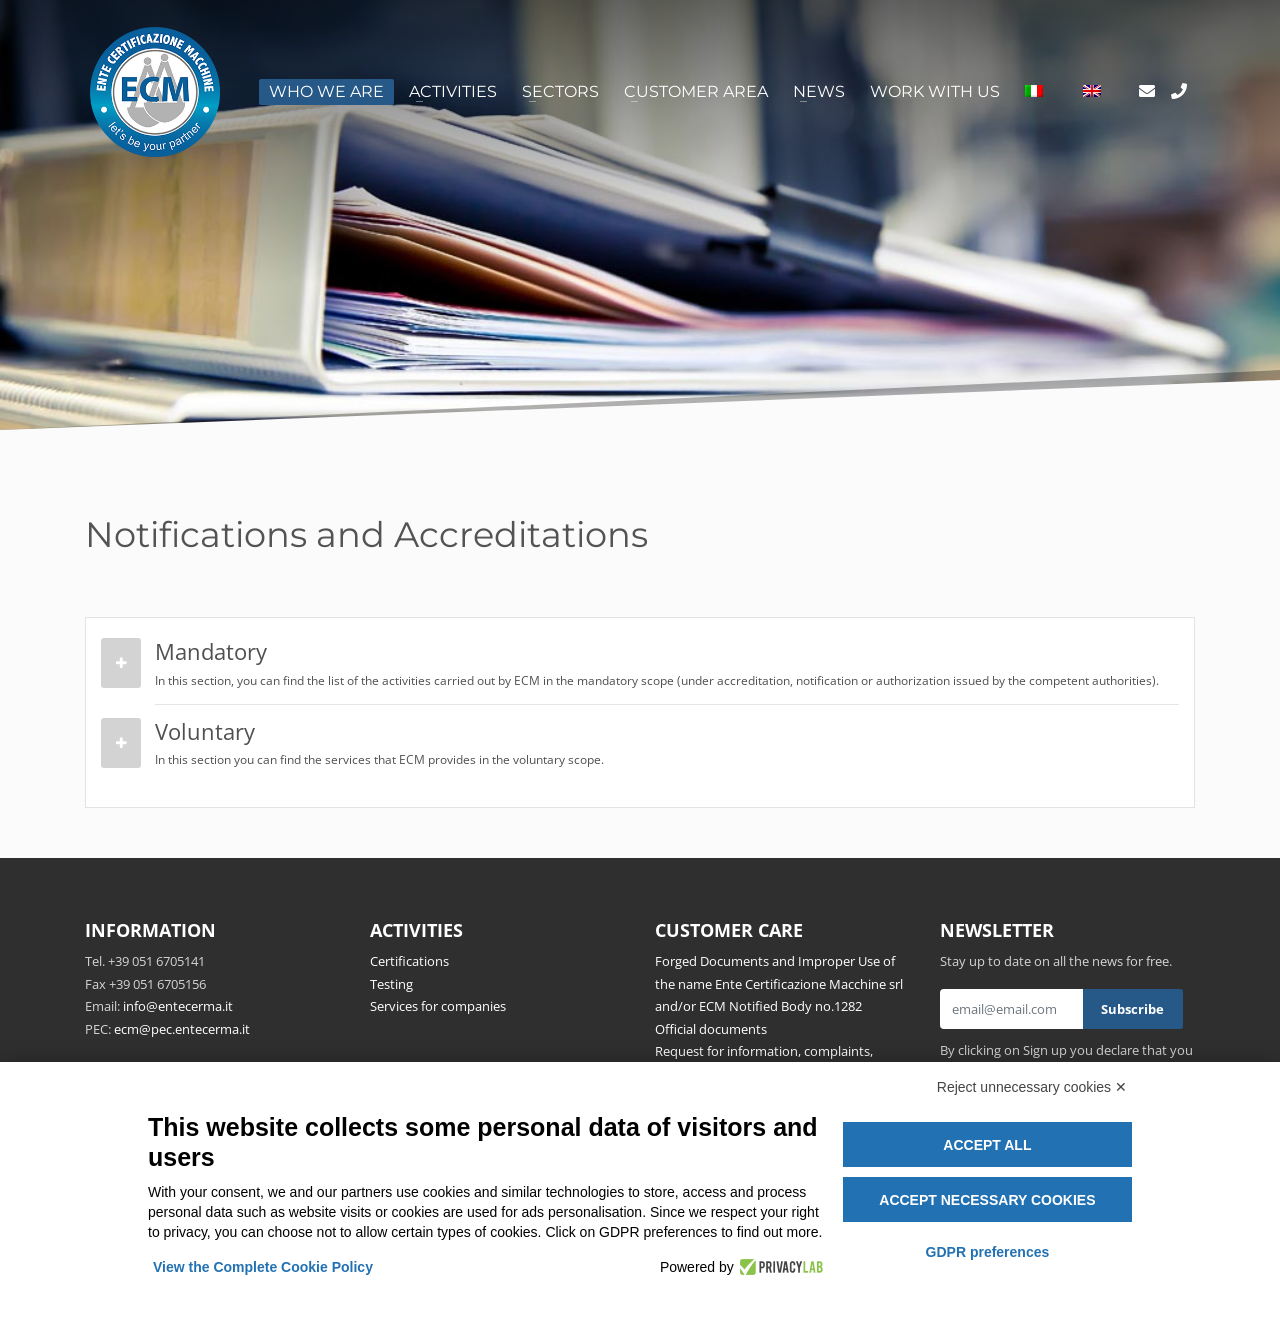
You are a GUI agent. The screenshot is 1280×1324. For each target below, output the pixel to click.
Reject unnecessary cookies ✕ (1032, 1087)
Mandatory (662, 663)
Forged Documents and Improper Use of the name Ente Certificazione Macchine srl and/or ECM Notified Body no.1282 (779, 983)
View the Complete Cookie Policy (263, 1267)
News (819, 91)
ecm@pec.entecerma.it (182, 1029)
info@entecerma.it (178, 1006)
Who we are (326, 91)
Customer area (696, 91)
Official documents (711, 1029)
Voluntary (662, 743)
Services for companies (438, 1006)
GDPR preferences (988, 1252)
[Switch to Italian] (1034, 92)
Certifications (409, 961)
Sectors (560, 91)
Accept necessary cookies (987, 1200)
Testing (391, 984)
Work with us (935, 91)
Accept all (987, 1145)
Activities (453, 91)
